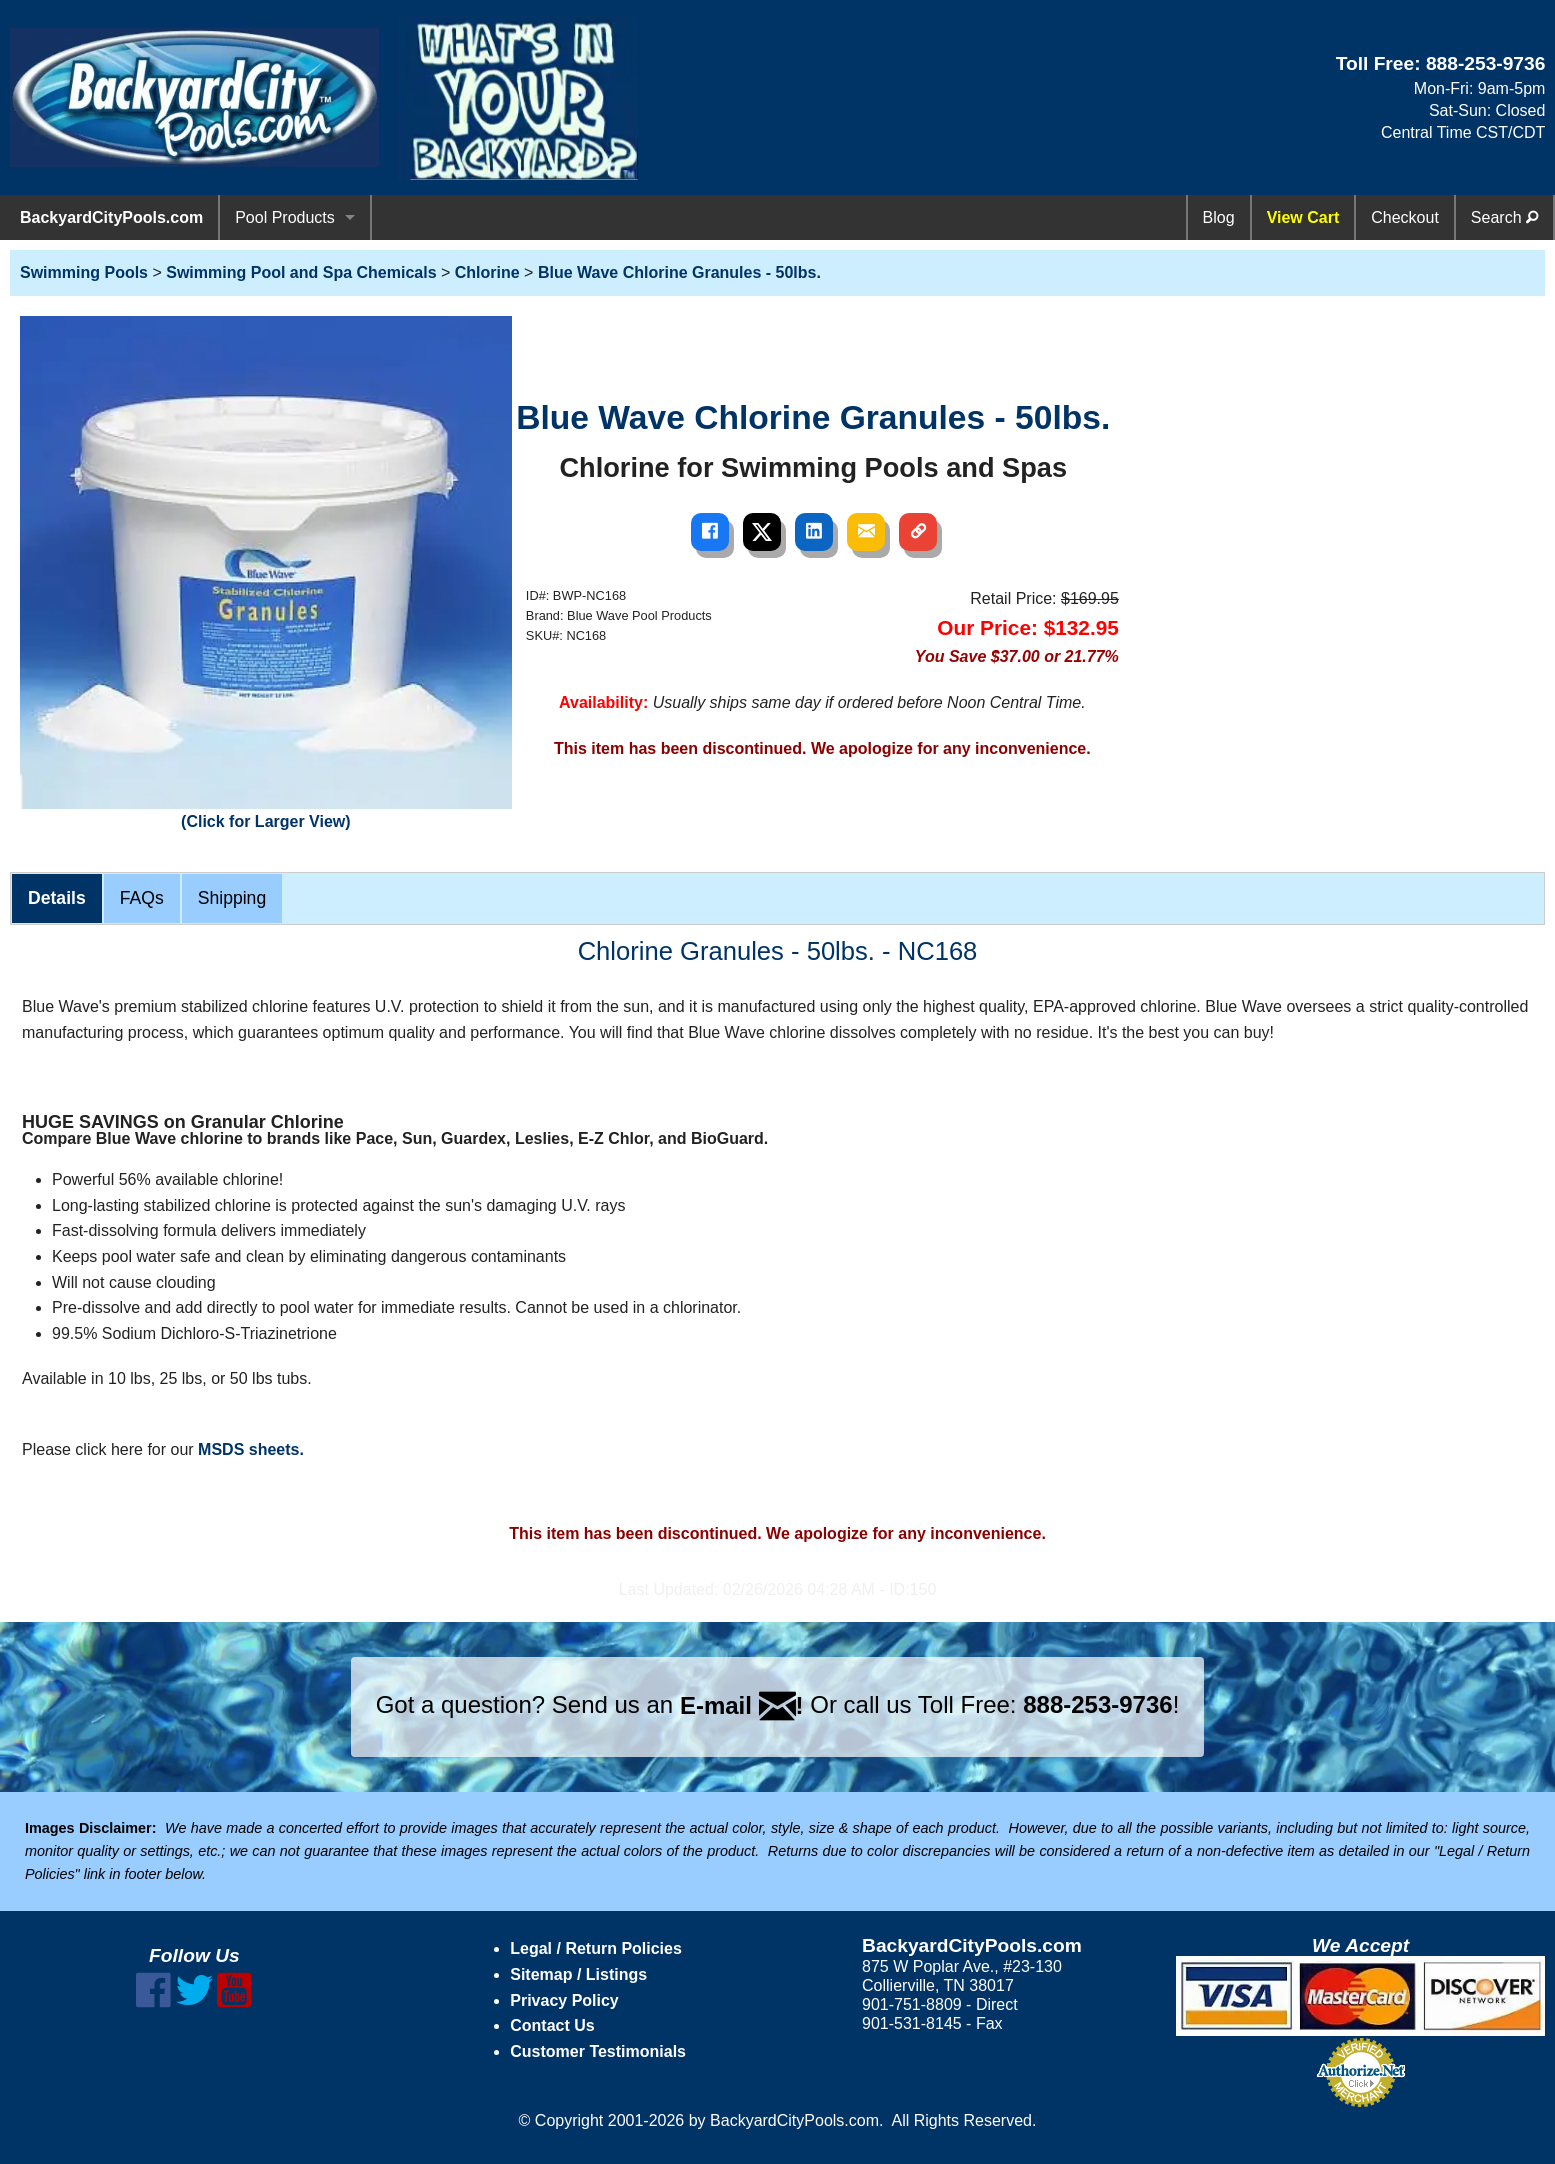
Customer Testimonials (598, 2051)
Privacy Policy (564, 2000)
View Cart (1303, 217)
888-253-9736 (1486, 63)
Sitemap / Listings (578, 1974)
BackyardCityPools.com (111, 217)
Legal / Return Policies (596, 1948)
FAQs (142, 898)
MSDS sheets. (251, 1449)
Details (57, 898)
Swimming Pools (84, 272)
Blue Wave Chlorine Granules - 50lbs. (679, 272)
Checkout (1405, 217)
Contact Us (552, 2025)
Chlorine (487, 272)
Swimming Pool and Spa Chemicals (301, 272)
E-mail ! (742, 1705)
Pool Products (285, 217)
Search (1504, 217)
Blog (1219, 217)
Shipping (232, 898)
